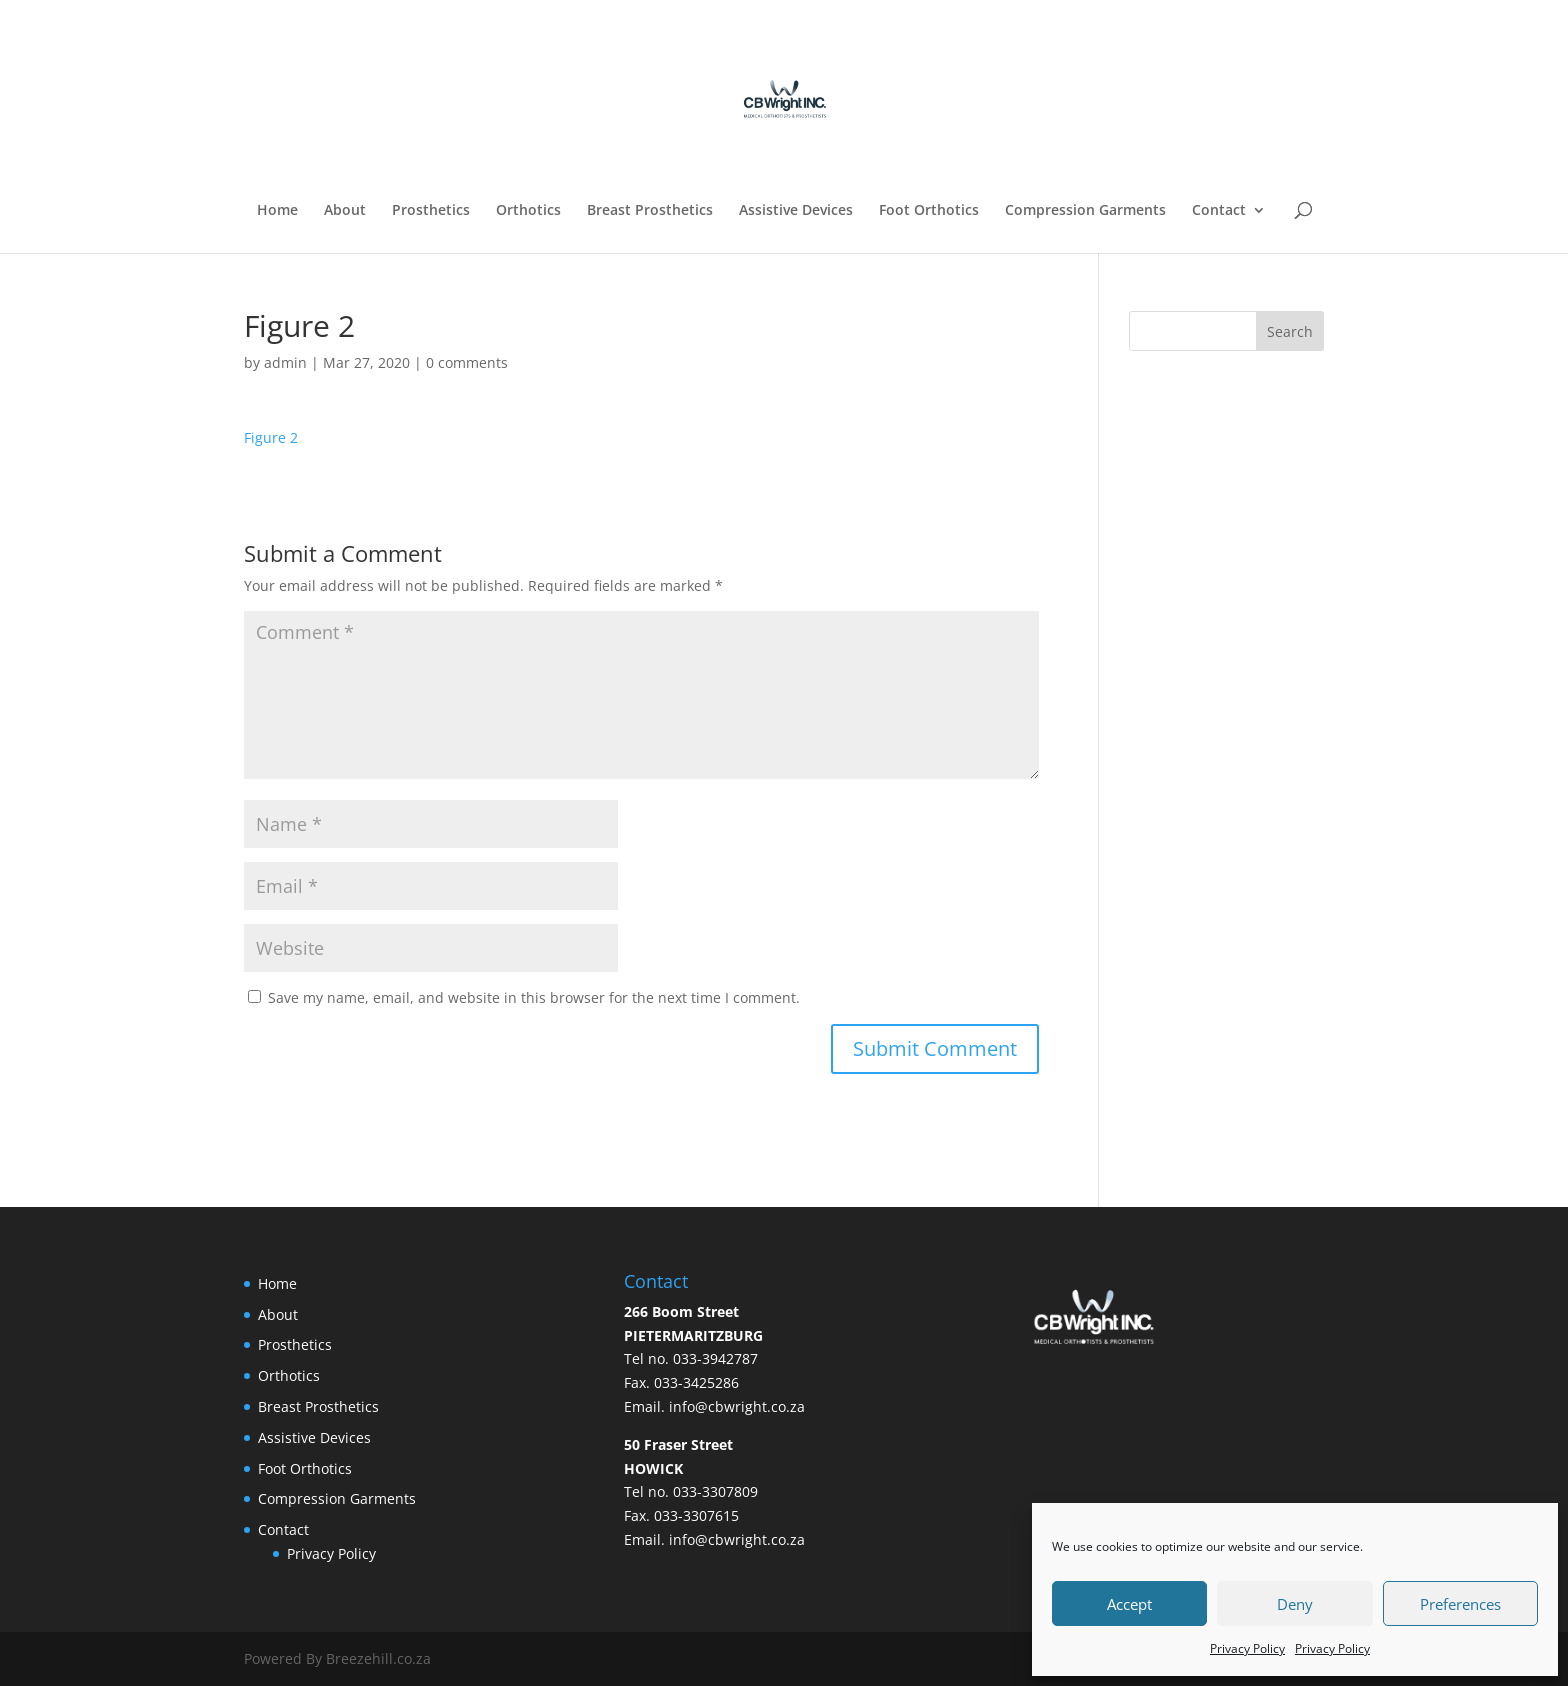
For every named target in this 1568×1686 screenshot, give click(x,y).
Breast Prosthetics (650, 211)
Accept (1129, 1604)
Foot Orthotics (929, 211)
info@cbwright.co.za (737, 1406)
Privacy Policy (1247, 1648)
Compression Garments (1085, 211)
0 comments (467, 362)
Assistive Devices (796, 211)
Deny (1295, 1604)
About (345, 211)
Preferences (1460, 1604)
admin (285, 362)
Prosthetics (431, 211)
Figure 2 (271, 437)
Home (277, 211)
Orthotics (528, 211)
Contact (1219, 211)
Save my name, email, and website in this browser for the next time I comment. (534, 997)
